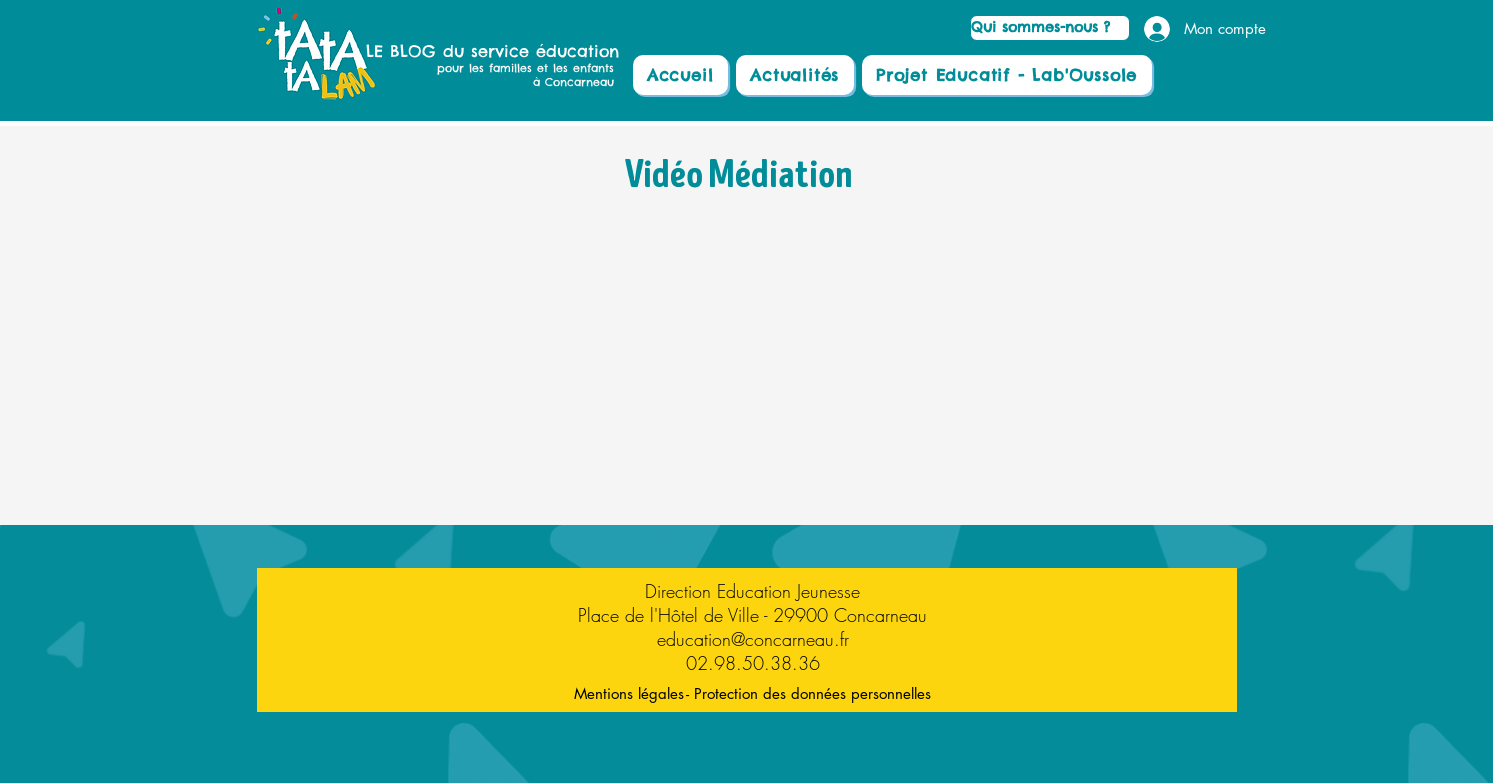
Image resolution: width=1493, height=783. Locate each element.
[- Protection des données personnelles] (809, 693)
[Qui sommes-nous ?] (1050, 28)
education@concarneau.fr (753, 639)
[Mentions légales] (629, 693)
